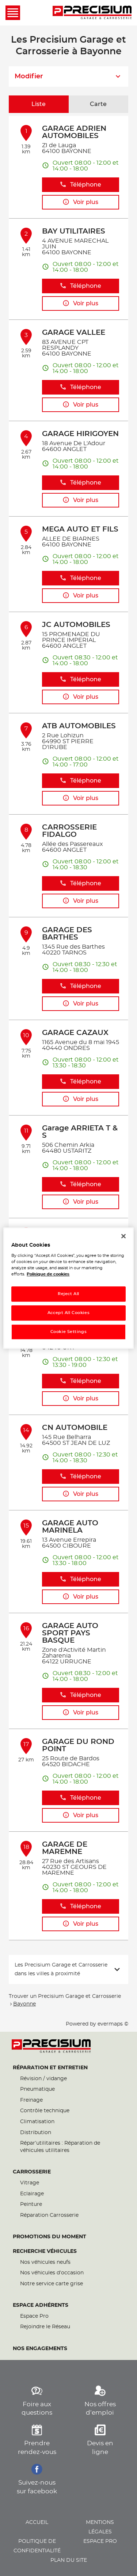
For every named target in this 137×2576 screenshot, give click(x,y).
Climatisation (37, 2121)
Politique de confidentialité (37, 2546)
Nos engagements (40, 2348)
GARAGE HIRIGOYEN (80, 434)
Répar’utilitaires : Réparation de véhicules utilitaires (60, 2147)
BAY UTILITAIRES (73, 231)
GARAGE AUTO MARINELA (70, 1527)
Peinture (31, 2204)
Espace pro (100, 2541)
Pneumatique (37, 2089)
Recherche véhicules (45, 2251)
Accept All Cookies (68, 1313)
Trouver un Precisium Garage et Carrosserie (65, 1996)
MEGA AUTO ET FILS (80, 529)
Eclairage (32, 2193)
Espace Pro (34, 2316)
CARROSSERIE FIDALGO (69, 831)
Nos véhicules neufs (45, 2262)
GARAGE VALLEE (73, 332)
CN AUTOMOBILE (74, 1427)
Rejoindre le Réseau (45, 2326)
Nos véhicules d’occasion (52, 2272)
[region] (68, 1288)
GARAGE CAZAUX (75, 1032)
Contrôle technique (44, 2110)
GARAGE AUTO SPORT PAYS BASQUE (70, 1633)
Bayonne (24, 2004)
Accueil (37, 2522)
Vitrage (29, 2182)
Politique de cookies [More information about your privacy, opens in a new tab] (48, 1274)
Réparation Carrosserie (49, 2215)
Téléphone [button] (80, 184)
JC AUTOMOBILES (76, 624)
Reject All (68, 1294)
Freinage (31, 2100)
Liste (38, 104)
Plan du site (68, 2560)
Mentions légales (100, 2527)
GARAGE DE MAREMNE (64, 1848)
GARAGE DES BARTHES (67, 933)
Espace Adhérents (40, 2305)
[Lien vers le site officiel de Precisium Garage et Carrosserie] (92, 12)
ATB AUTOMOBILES (79, 726)
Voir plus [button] (80, 202)
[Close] (123, 1236)
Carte (98, 104)
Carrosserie (32, 2172)
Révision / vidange (43, 2078)
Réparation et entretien (50, 2067)
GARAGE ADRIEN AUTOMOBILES (74, 132)
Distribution (35, 2132)
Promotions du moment (49, 2236)
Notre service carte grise (51, 2283)
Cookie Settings (68, 1332)
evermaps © (113, 2024)
